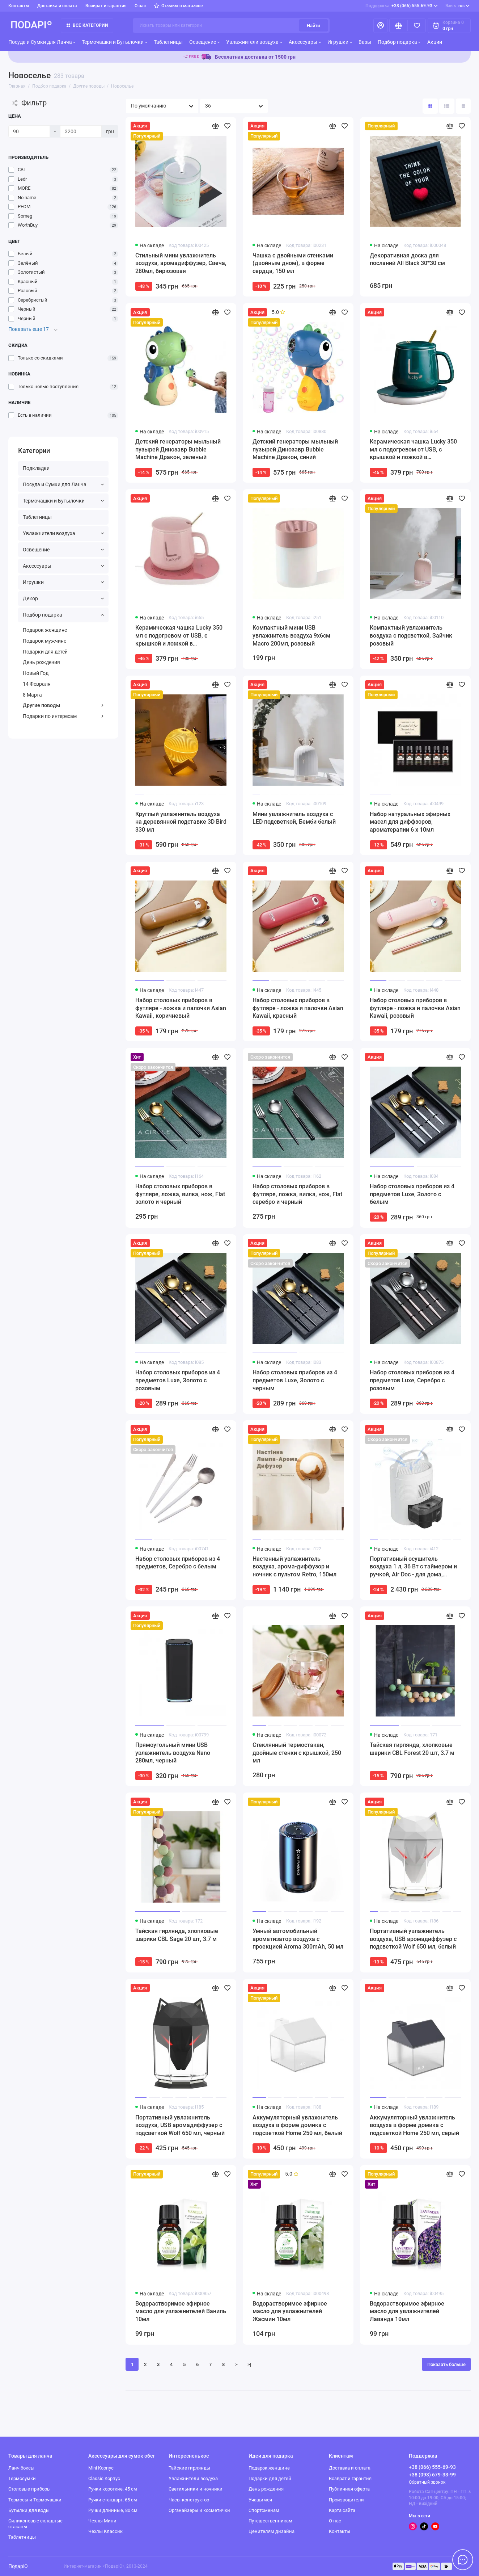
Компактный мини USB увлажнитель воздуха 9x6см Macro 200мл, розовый (291, 635)
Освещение (204, 42)
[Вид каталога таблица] (463, 105)
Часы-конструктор (189, 2500)
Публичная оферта (349, 2489)
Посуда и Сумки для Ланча (42, 42)
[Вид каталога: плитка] (430, 105)
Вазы (365, 42)
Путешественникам (270, 2521)
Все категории (87, 25)
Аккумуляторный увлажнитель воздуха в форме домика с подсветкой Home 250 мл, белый (297, 2125)
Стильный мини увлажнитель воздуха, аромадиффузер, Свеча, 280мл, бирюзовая (180, 263)
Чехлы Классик (105, 2531)
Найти (313, 25)
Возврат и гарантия (106, 5)
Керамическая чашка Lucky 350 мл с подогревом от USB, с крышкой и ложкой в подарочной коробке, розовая (178, 635)
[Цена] (29, 131)
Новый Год (35, 673)
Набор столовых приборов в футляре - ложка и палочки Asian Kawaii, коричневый (180, 1008)
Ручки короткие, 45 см (112, 2489)
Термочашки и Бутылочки (114, 42)
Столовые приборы (29, 2489)
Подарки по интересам (63, 716)
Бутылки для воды (29, 2510)
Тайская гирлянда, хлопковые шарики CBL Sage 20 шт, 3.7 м (176, 1935)
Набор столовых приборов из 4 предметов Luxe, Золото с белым (412, 1194)
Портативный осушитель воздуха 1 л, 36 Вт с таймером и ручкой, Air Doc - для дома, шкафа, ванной (413, 1567)
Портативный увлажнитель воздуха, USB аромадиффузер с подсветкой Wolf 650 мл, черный (180, 2125)
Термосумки (22, 2478)
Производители (346, 2500)
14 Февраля (37, 684)
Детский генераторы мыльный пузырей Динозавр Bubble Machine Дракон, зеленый (178, 449)
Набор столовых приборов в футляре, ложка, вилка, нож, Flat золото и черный (180, 1194)
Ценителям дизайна (271, 2531)
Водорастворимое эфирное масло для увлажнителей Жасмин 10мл (290, 2311)
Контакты (18, 5)
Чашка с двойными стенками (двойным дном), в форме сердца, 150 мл (293, 263)
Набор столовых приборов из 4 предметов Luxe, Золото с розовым (177, 1380)
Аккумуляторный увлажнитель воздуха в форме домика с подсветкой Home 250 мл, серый (414, 2125)
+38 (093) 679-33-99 (432, 2475)
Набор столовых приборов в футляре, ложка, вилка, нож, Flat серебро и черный (297, 1194)
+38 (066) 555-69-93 (401, 5)
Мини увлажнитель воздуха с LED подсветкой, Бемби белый (294, 818)
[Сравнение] (398, 25)
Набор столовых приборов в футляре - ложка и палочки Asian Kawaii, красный (298, 1008)
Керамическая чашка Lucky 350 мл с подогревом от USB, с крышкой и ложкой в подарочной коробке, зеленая (413, 449)
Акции (434, 42)
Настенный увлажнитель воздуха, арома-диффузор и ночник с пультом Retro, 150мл (294, 1566)
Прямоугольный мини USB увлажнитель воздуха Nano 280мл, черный (172, 1752)
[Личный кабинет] (380, 25)
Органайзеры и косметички (199, 2510)
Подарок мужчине (44, 641)
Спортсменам (264, 2510)
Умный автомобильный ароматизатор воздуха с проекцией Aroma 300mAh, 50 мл (298, 1939)
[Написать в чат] (462, 2559)
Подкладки (36, 468)
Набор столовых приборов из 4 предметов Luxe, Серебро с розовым (412, 1380)
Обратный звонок (427, 2482)
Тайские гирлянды (189, 2468)
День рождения (41, 662)
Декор (63, 598)
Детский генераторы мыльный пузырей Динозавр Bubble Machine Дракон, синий (295, 449)
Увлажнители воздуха (254, 42)
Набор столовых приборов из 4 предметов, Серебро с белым (177, 1562)
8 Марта (32, 695)
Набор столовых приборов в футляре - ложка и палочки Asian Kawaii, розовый (415, 1008)
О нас (140, 5)
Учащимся (260, 2500)
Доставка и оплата (57, 5)
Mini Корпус (101, 2468)
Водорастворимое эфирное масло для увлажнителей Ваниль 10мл (180, 2311)
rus (457, 5)
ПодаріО (18, 2566)
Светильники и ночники (195, 2489)
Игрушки (339, 42)
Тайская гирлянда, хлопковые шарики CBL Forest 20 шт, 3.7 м (412, 1748)
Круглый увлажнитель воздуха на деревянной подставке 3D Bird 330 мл (180, 822)
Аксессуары (305, 42)
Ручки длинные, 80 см (112, 2510)
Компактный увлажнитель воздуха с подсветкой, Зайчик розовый (411, 635)
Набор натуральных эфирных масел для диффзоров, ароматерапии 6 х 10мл (410, 822)
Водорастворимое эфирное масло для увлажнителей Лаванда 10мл (407, 2311)
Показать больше (446, 2364)
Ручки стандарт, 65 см (112, 2500)
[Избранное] (417, 25)
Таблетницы (168, 42)
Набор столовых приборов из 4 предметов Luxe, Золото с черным (295, 1380)
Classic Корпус (104, 2478)
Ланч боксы (21, 2468)
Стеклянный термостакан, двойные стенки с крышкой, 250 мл (297, 1752)
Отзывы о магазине (178, 5)
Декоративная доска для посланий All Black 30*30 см (407, 259)
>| (249, 2364)
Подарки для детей (45, 652)
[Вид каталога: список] (446, 105)
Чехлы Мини (102, 2521)
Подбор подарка (399, 42)
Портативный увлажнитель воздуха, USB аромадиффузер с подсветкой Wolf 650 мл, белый (413, 1939)
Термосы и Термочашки (35, 2500)
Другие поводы (63, 705)
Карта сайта (342, 2510)
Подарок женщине (45, 630)
